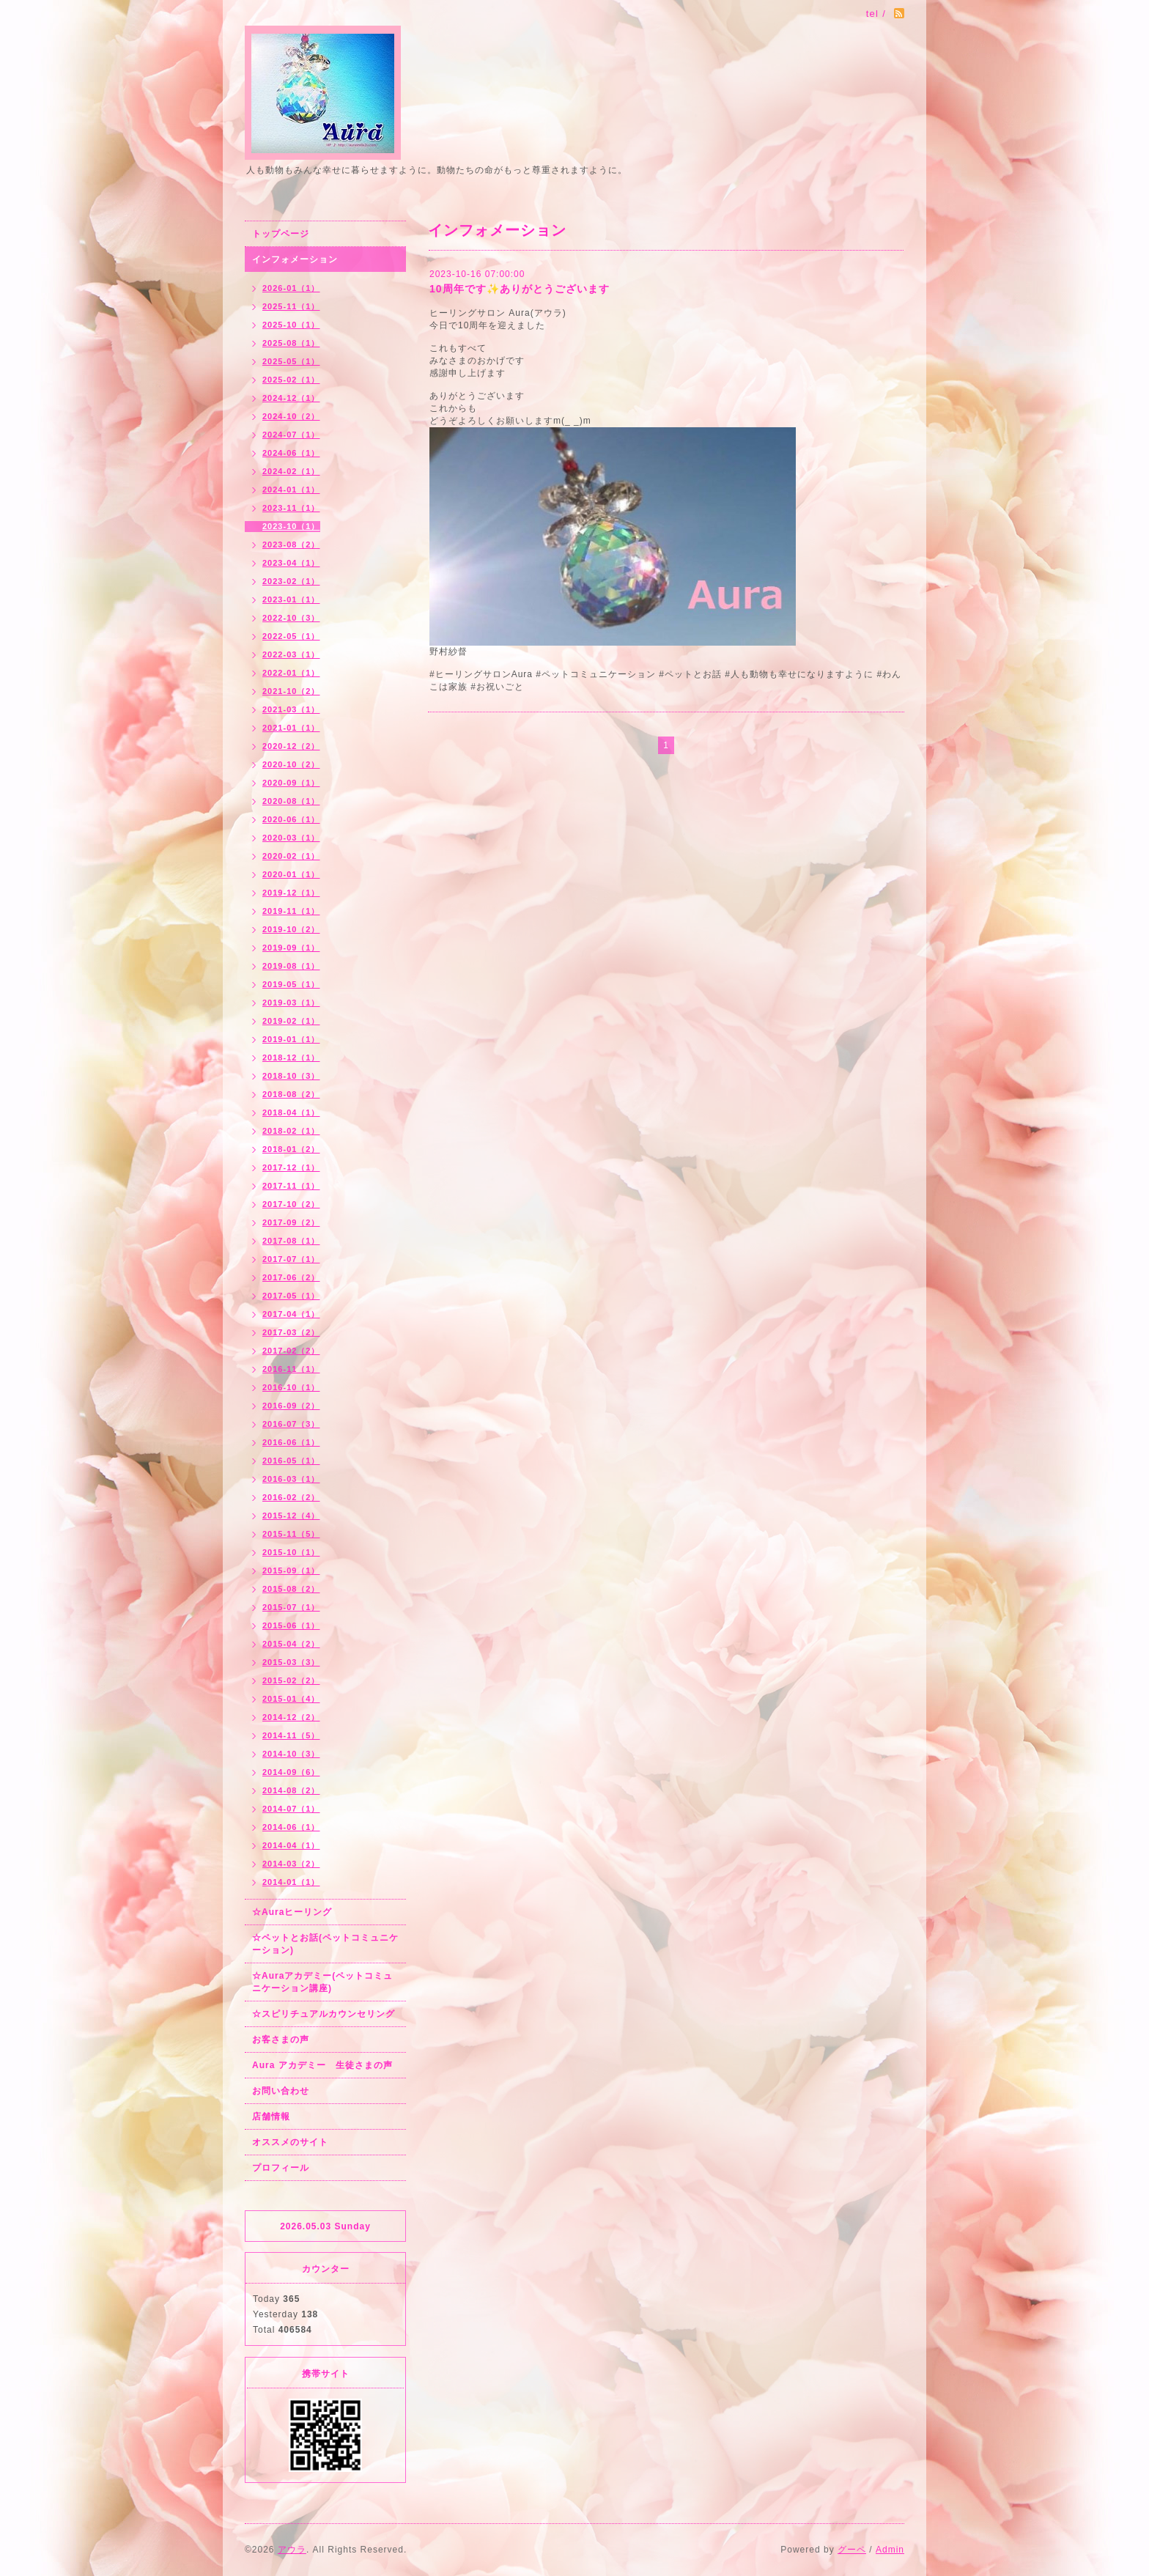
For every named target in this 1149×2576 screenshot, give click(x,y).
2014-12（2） (291, 1717)
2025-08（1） (291, 343)
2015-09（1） (291, 1570)
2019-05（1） (291, 984)
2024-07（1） (291, 434)
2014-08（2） (291, 1790)
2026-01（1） (291, 288)
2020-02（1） (291, 856)
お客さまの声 (280, 2039)
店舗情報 (271, 2116)
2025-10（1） (291, 324)
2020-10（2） (291, 764)
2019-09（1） (291, 947)
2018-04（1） (291, 1112)
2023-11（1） (291, 507)
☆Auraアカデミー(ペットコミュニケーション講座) (322, 1982)
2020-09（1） (291, 782)
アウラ (292, 2549)
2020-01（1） (291, 874)
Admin (890, 2549)
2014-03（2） (291, 1863)
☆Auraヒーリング (292, 1912)
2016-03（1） (291, 1479)
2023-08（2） (291, 544)
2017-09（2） (291, 1222)
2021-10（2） (291, 691)
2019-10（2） (291, 929)
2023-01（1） (291, 599)
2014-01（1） (291, 1882)
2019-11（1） (291, 911)
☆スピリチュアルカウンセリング (323, 2014)
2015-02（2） (291, 1680)
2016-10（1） (291, 1387)
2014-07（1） (291, 1808)
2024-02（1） (291, 471)
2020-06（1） (291, 819)
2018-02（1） (291, 1130)
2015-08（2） (291, 1588)
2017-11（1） (291, 1185)
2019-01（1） (291, 1039)
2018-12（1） (291, 1057)
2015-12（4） (291, 1515)
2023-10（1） (291, 526)
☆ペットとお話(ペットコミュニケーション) (325, 1944)
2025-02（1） (291, 379)
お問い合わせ (280, 2091)
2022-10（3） (291, 617)
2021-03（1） (291, 709)
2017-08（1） (291, 1240)
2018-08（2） (291, 1094)
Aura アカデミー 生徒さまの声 (322, 2065)
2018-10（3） (291, 1075)
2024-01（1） (291, 489)
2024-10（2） (291, 416)
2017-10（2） (291, 1204)
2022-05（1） (291, 636)
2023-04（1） (291, 562)
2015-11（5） (291, 1533)
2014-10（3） (291, 1753)
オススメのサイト (290, 2142)
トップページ (280, 234)
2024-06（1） (291, 453)
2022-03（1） (291, 654)
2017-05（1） (291, 1295)
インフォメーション (295, 259)
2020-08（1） (291, 801)
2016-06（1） (291, 1442)
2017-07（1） (291, 1259)
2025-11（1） (291, 306)
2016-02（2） (291, 1497)
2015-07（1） (291, 1607)
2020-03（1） (291, 837)
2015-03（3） (291, 1662)
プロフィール (280, 2168)
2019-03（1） (291, 1002)
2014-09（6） (291, 1772)
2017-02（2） (291, 1350)
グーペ (852, 2549)
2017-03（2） (291, 1332)
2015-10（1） (291, 1552)
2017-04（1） (291, 1314)
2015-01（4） (291, 1698)
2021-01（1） (291, 727)
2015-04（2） (291, 1643)
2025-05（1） (291, 361)
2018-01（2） (291, 1149)
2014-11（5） (291, 1735)
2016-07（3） (291, 1424)
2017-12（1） (291, 1167)
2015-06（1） (291, 1625)
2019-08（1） (291, 966)
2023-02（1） (291, 581)
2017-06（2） (291, 1277)
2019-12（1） (291, 892)
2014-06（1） (291, 1827)
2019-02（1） (291, 1020)
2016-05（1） (291, 1460)
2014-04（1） (291, 1845)
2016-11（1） (291, 1369)
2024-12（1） (291, 398)
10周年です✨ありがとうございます (519, 289)
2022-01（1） (291, 672)
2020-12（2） (291, 746)
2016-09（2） (291, 1405)
